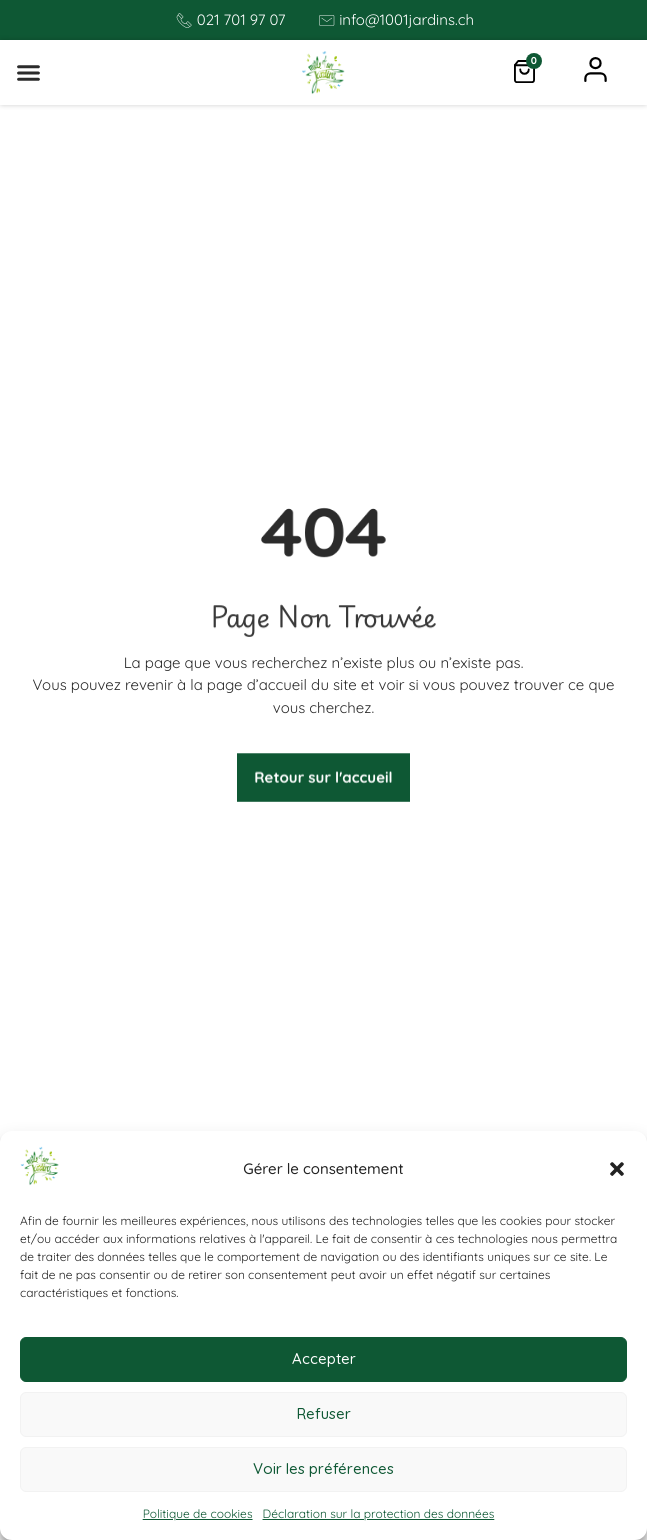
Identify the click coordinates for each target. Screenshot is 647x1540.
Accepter (324, 1358)
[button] (617, 1169)
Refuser (324, 1413)
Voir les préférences (323, 1468)
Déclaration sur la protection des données (379, 1513)
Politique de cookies (198, 1513)
